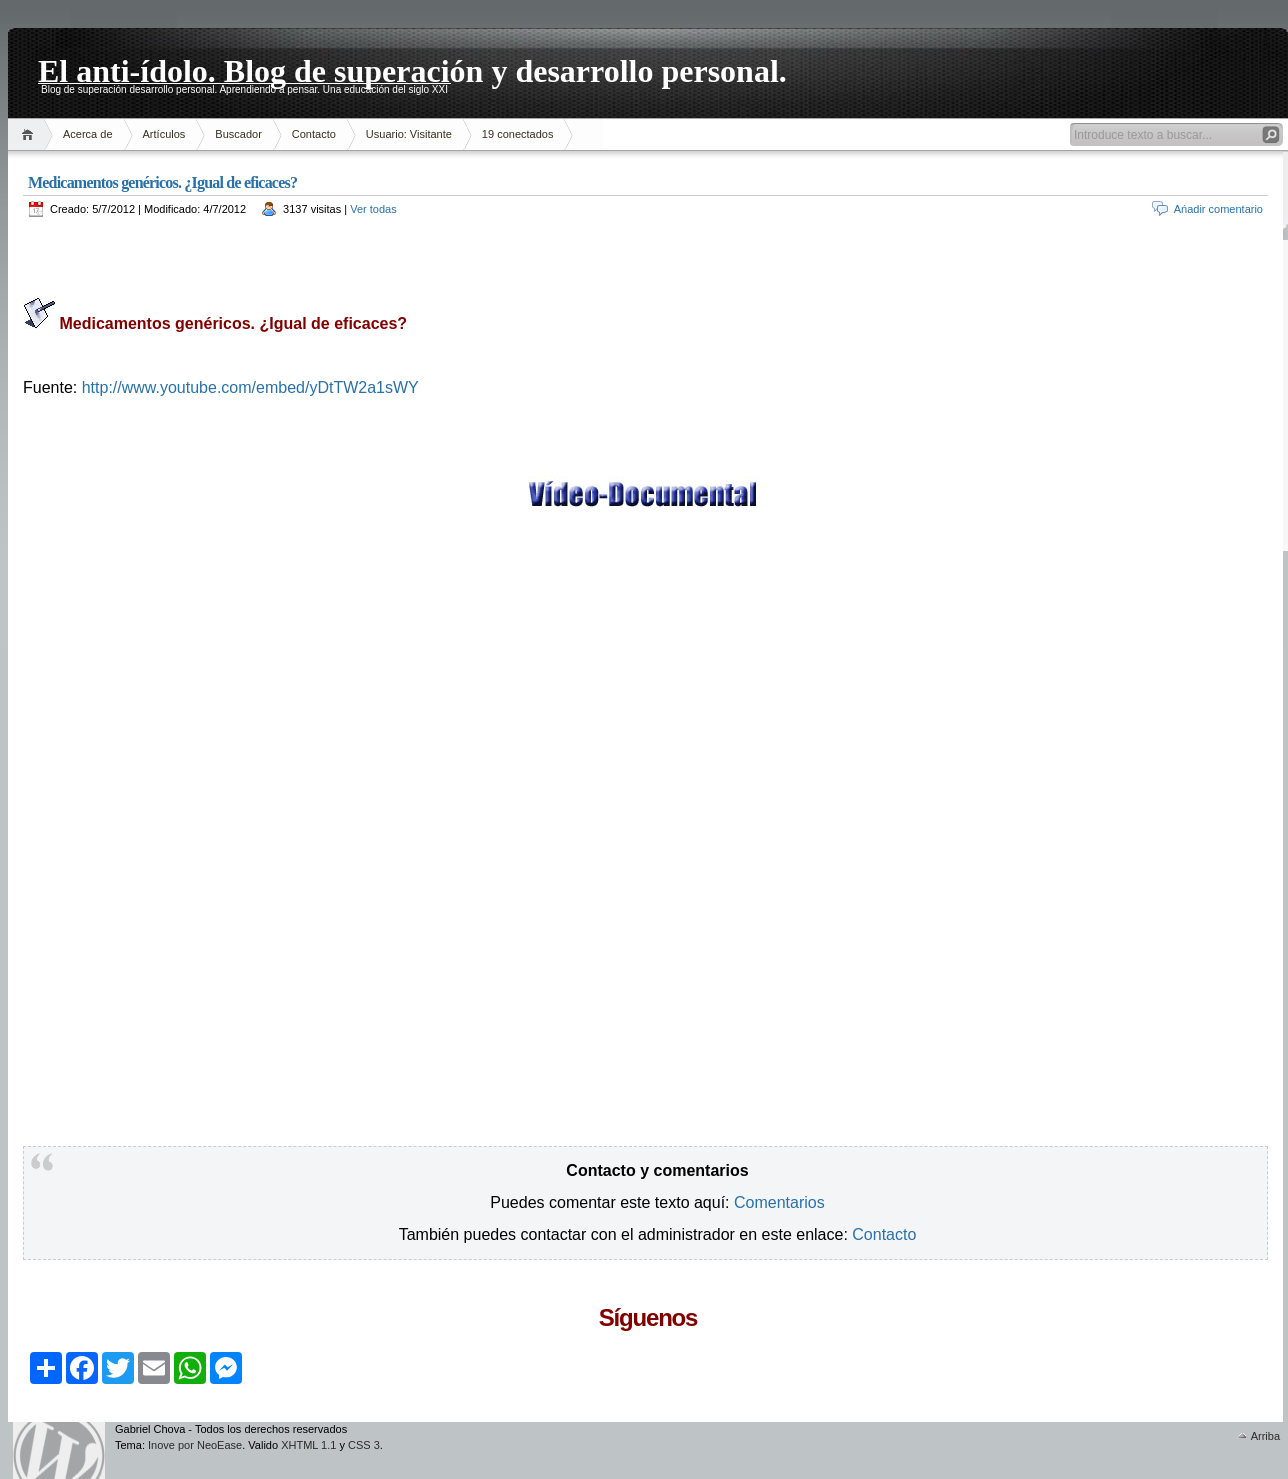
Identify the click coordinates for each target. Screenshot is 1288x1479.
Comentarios (779, 1202)
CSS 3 (364, 1445)
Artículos (164, 134)
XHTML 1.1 (308, 1445)
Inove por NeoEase (195, 1445)
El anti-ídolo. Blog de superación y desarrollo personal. (412, 68)
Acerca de (88, 134)
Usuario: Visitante (409, 134)
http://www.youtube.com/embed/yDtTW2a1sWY (247, 387)
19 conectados (518, 134)
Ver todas (373, 209)
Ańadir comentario (1218, 209)
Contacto (314, 134)
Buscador (238, 134)
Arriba (1265, 1436)
